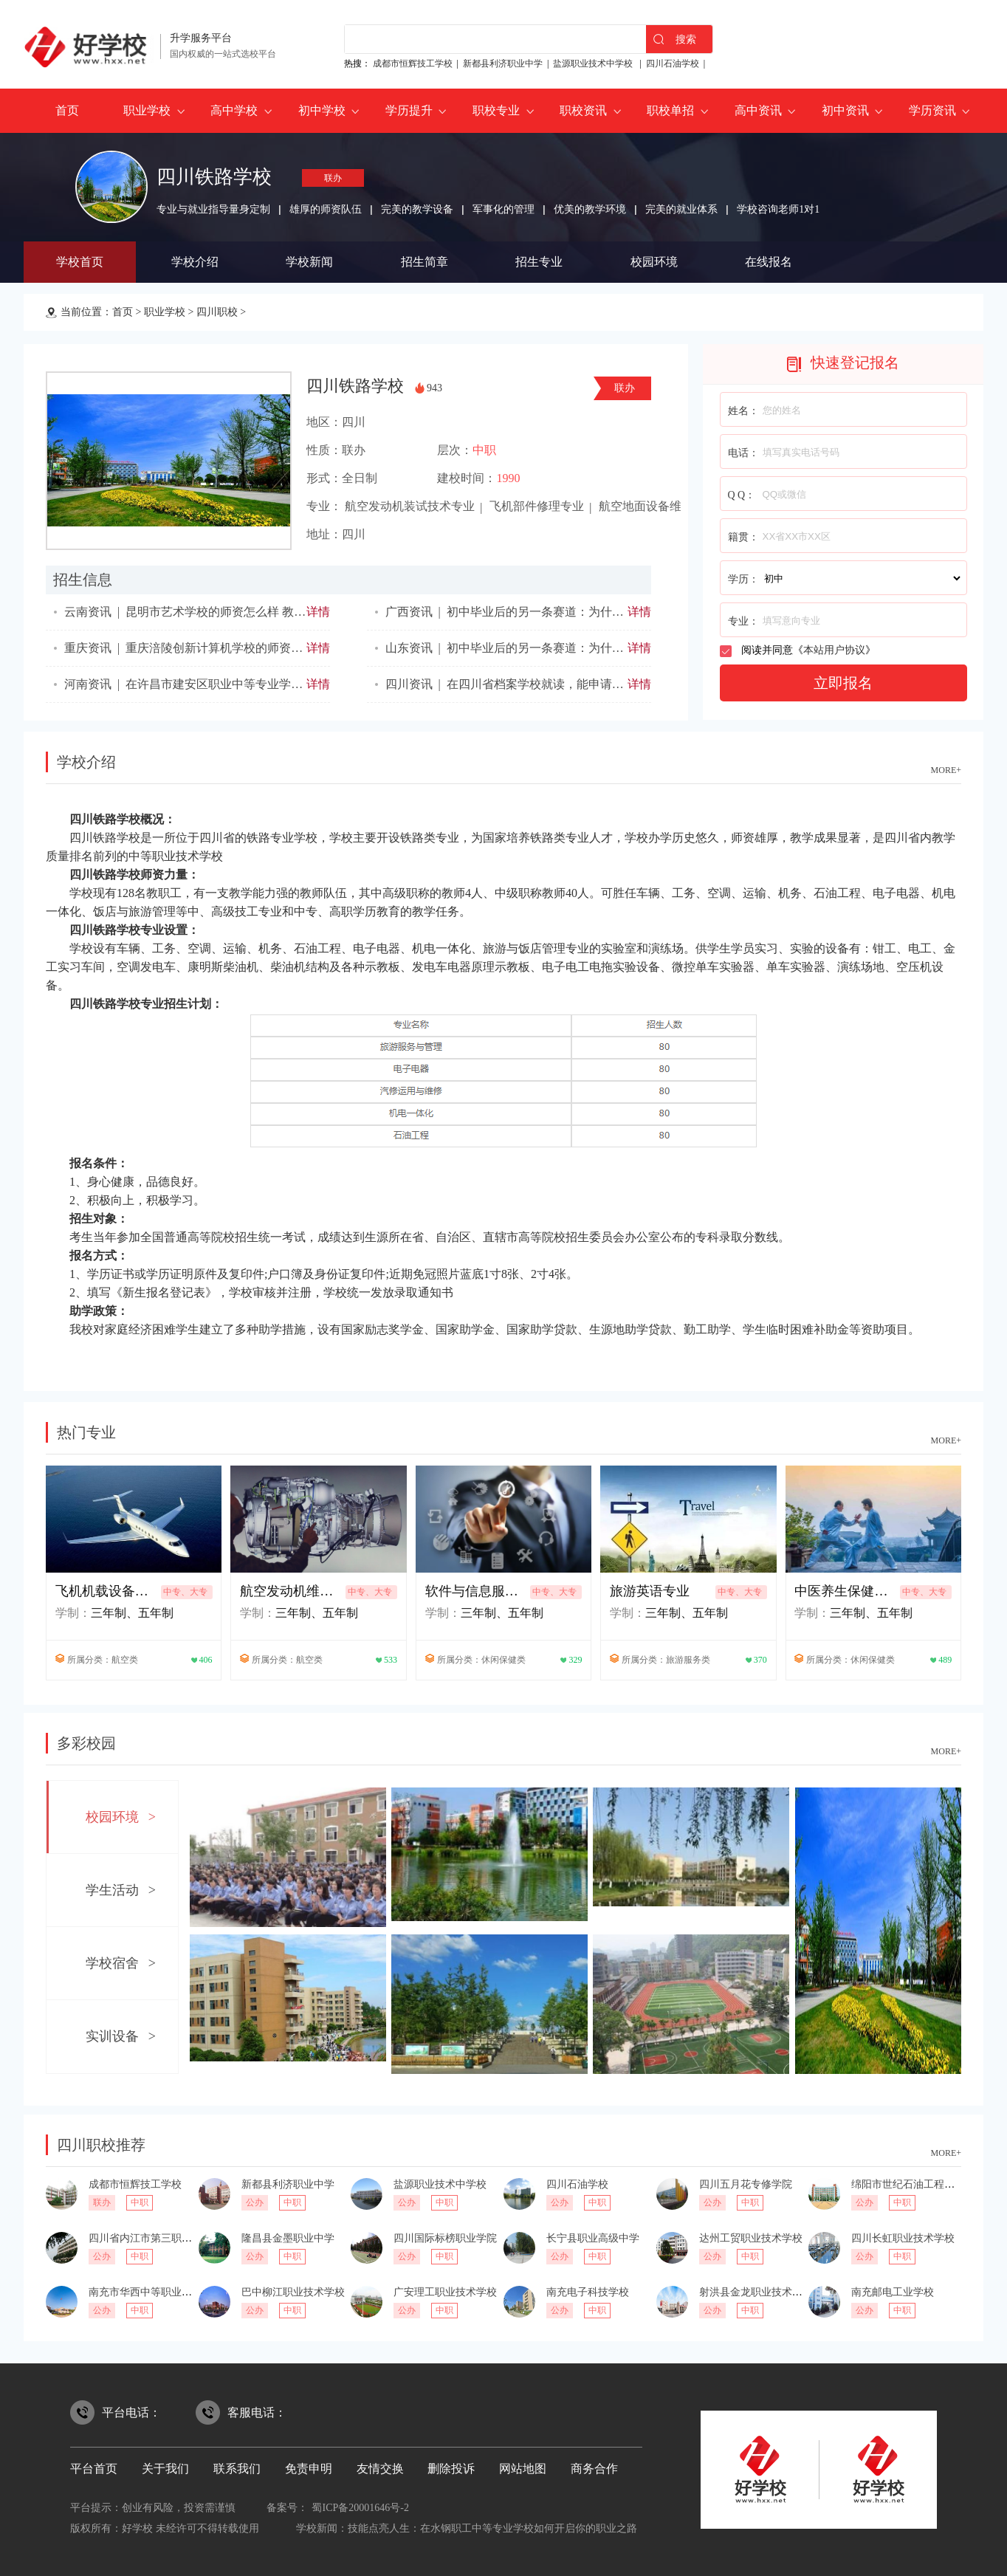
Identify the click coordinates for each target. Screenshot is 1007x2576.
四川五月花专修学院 (745, 2184)
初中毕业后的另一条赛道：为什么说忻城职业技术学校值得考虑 (612, 611)
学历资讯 (932, 110)
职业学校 (147, 110)
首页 (67, 110)
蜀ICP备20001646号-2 (360, 2507)
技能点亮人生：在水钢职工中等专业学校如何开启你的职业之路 (492, 2528)
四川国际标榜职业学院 (445, 2238)
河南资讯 (87, 684)
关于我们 (165, 2468)
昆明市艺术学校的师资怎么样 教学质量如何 (239, 611)
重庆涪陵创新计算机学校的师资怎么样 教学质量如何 (263, 648)
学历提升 (409, 110)
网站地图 (522, 2468)
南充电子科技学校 (587, 2292)
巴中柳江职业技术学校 (293, 2292)
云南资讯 (87, 611)
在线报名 (768, 261)
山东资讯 (409, 648)
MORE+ (946, 770)
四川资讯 (409, 684)
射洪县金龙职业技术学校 (756, 2292)
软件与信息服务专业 (476, 1591)
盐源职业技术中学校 (594, 63)
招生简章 (424, 261)
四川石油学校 (672, 63)
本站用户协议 (834, 650)
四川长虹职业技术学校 (903, 2238)
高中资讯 (758, 110)
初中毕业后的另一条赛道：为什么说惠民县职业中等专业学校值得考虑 (630, 648)
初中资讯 (845, 110)
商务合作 (594, 2468)
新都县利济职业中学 (503, 63)
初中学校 (322, 110)
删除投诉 (451, 2468)
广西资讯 (409, 611)
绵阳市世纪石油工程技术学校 (918, 2184)
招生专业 (539, 261)
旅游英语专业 (650, 1591)
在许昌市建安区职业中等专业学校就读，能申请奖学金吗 (273, 684)
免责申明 (308, 2468)
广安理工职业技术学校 (445, 2292)
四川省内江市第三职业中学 (151, 2238)
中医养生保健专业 (845, 1591)
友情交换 (380, 2468)
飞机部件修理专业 (536, 506)
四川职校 (217, 311)
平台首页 (93, 2468)
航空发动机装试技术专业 (410, 506)
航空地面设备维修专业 (658, 506)
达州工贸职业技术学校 (750, 2238)
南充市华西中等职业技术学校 (156, 2292)
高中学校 (234, 110)
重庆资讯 (87, 648)
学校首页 (79, 261)
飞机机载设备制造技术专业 (106, 1591)
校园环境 (654, 261)
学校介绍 (195, 261)
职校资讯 (583, 110)
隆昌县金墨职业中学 (287, 2238)
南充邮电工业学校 (892, 2292)
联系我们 (237, 2468)
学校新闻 (309, 261)
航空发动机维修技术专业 (291, 1591)
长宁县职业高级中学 (592, 2238)
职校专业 (496, 110)
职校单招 (670, 110)
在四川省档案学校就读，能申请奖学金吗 (553, 684)
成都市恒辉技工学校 (413, 63)
